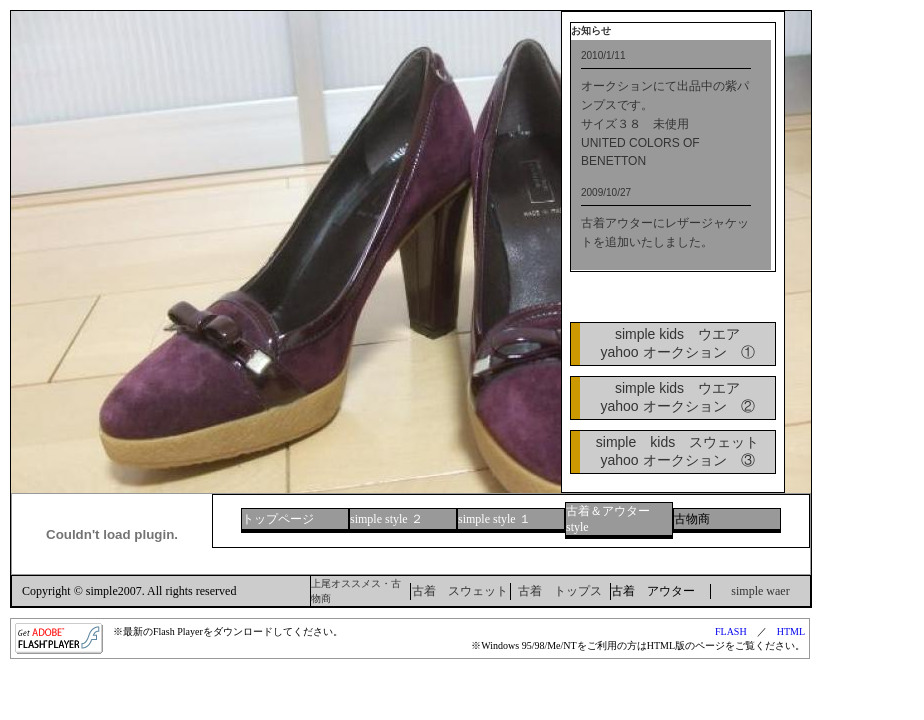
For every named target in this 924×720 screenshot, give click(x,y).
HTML (791, 631)
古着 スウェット (460, 591)
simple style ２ (386, 519)
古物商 (692, 519)
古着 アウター (653, 591)
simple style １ (494, 519)
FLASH (731, 631)
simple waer (760, 591)
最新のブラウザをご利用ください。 (671, 155)
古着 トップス (560, 591)
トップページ (278, 519)
